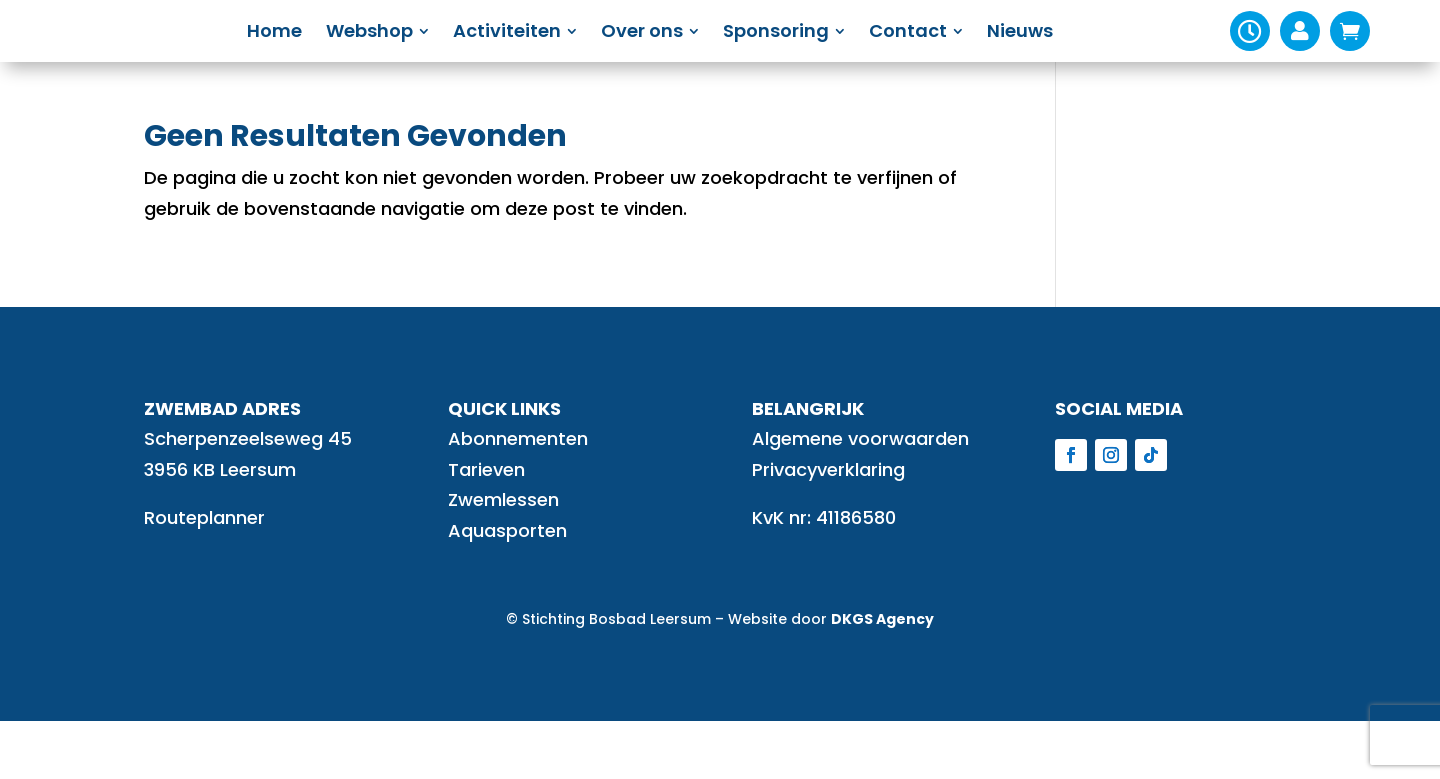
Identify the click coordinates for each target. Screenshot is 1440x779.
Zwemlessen (503, 557)
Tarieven (486, 527)
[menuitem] (324, 60)
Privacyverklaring (828, 527)
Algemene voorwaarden (860, 496)
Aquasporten (507, 588)
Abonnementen (518, 496)
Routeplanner (204, 575)
